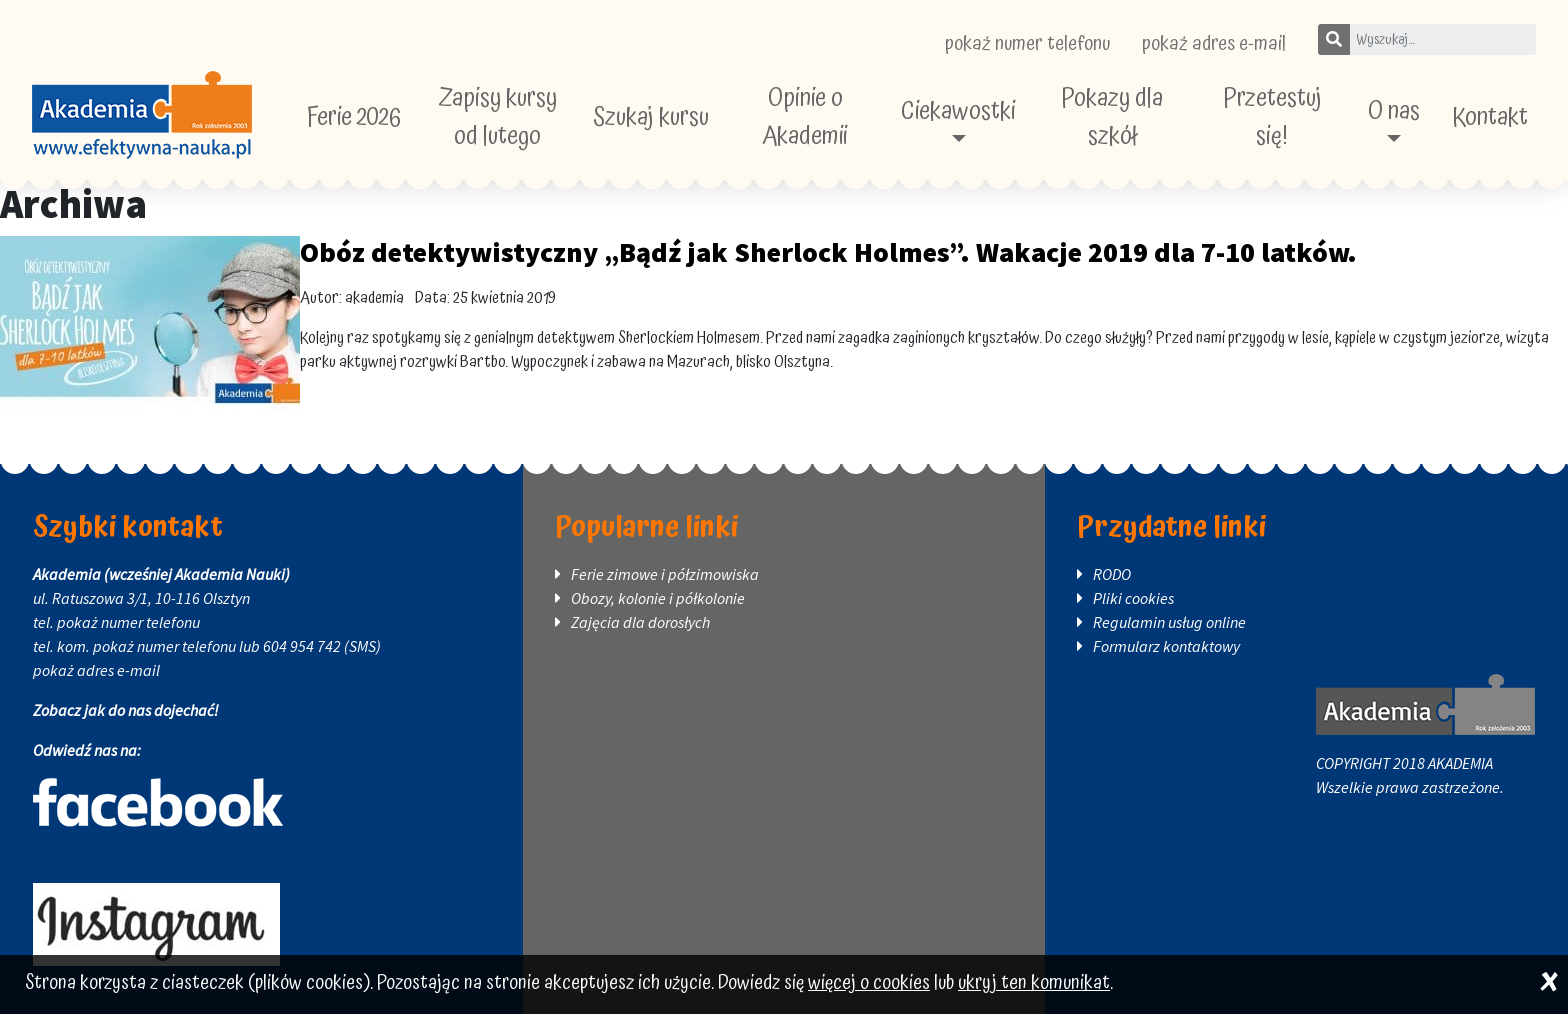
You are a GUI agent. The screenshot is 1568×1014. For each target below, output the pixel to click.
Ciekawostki (958, 111)
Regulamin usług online (1169, 622)
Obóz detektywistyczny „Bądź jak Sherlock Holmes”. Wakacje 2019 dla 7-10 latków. (828, 252)
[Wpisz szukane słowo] (1442, 39)
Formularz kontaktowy (1166, 646)
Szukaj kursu (651, 117)
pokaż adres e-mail (1214, 44)
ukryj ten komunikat (1034, 983)
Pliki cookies (1133, 598)
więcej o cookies (869, 983)
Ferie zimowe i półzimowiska (665, 574)
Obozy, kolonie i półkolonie (658, 598)
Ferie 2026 (354, 117)
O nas (1394, 111)
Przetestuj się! (1272, 117)
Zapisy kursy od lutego (497, 117)
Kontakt (1490, 117)
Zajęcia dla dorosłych (640, 622)
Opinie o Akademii (805, 117)
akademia (374, 298)
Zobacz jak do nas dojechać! (126, 710)
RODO (1112, 574)
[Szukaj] (1334, 39)
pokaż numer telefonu (1027, 44)
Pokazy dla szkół (1112, 117)
